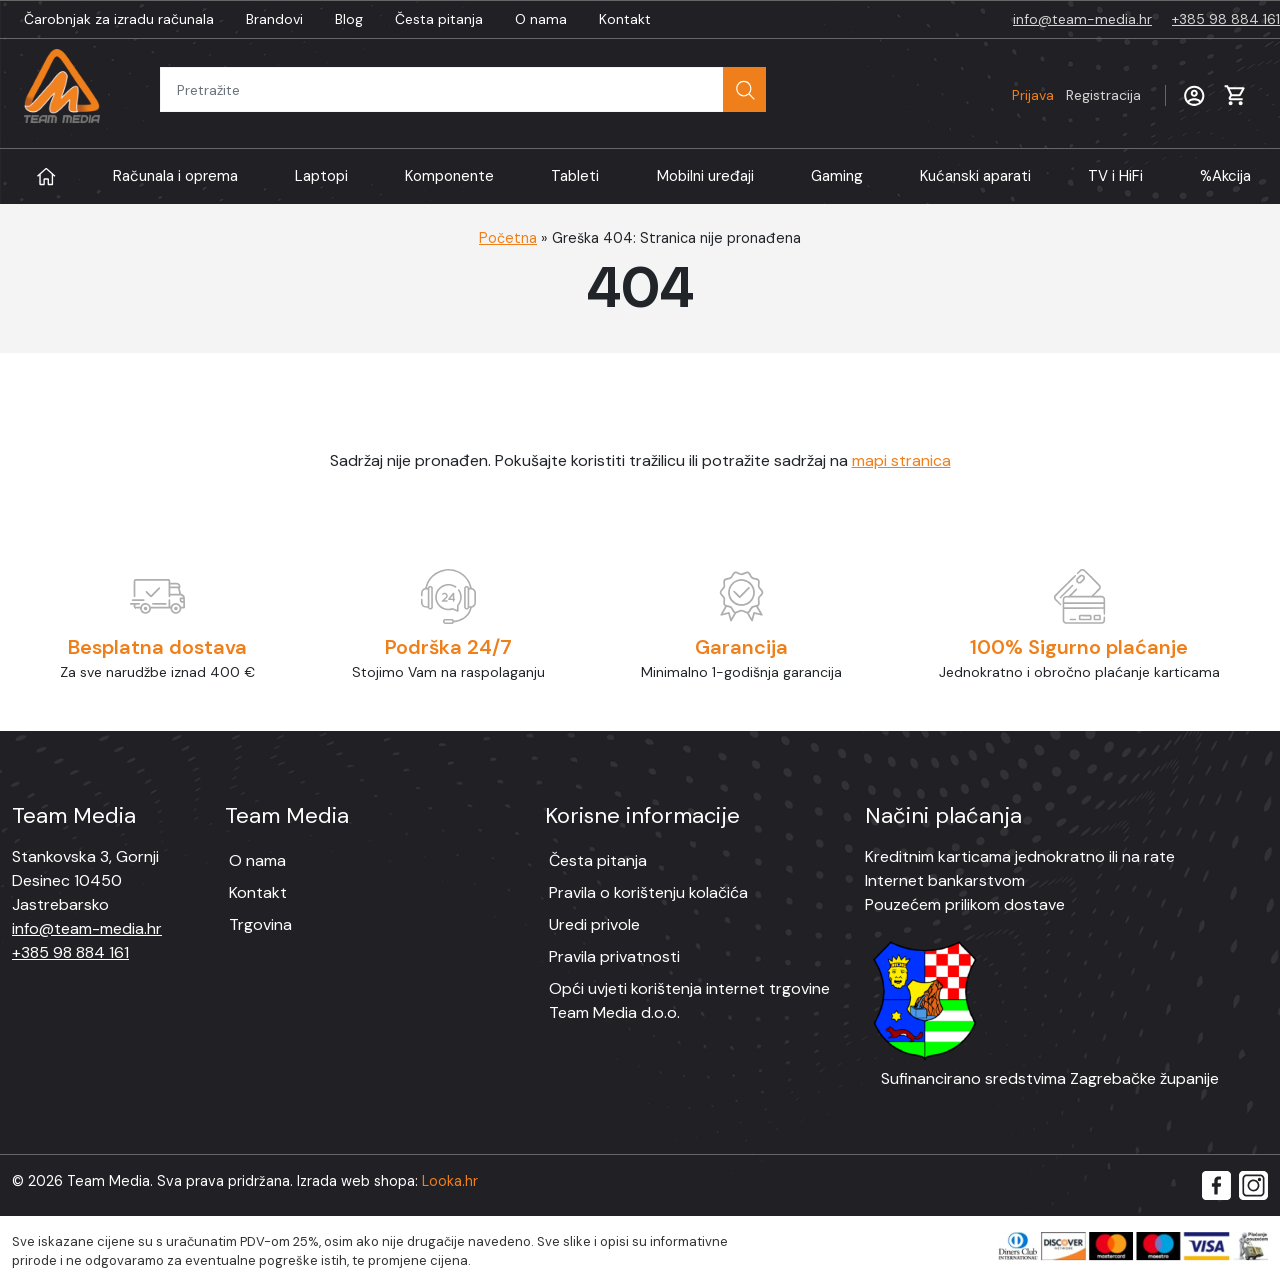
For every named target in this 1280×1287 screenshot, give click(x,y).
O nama (541, 19)
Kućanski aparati (975, 176)
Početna (508, 238)
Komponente (449, 176)
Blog (349, 19)
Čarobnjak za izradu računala (119, 19)
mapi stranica (901, 460)
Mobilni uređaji (705, 176)
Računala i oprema (175, 176)
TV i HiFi (1115, 176)
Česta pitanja (439, 19)
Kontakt (625, 19)
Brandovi (274, 19)
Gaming (837, 176)
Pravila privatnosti (614, 956)
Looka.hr (450, 1181)
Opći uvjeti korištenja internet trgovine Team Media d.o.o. (689, 1000)
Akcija (1225, 176)
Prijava (1076, 95)
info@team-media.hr (1082, 19)
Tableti (575, 176)
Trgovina (260, 924)
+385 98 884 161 (1226, 19)
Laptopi (321, 176)
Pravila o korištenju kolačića (648, 892)
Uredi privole (594, 924)
